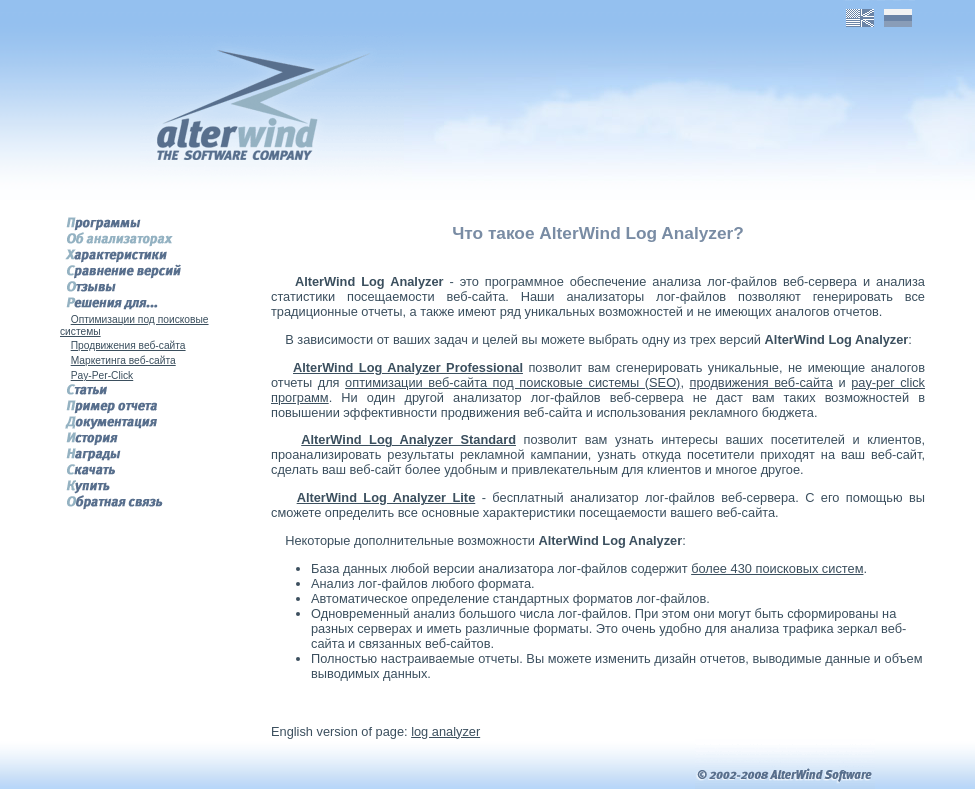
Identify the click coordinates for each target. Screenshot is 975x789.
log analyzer (445, 731)
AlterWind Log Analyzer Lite (386, 497)
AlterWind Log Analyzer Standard (408, 439)
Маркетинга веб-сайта (123, 360)
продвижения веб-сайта (761, 382)
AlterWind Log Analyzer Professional (408, 367)
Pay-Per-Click (102, 375)
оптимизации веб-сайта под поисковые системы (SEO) (512, 382)
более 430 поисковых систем (777, 568)
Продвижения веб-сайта (128, 345)
